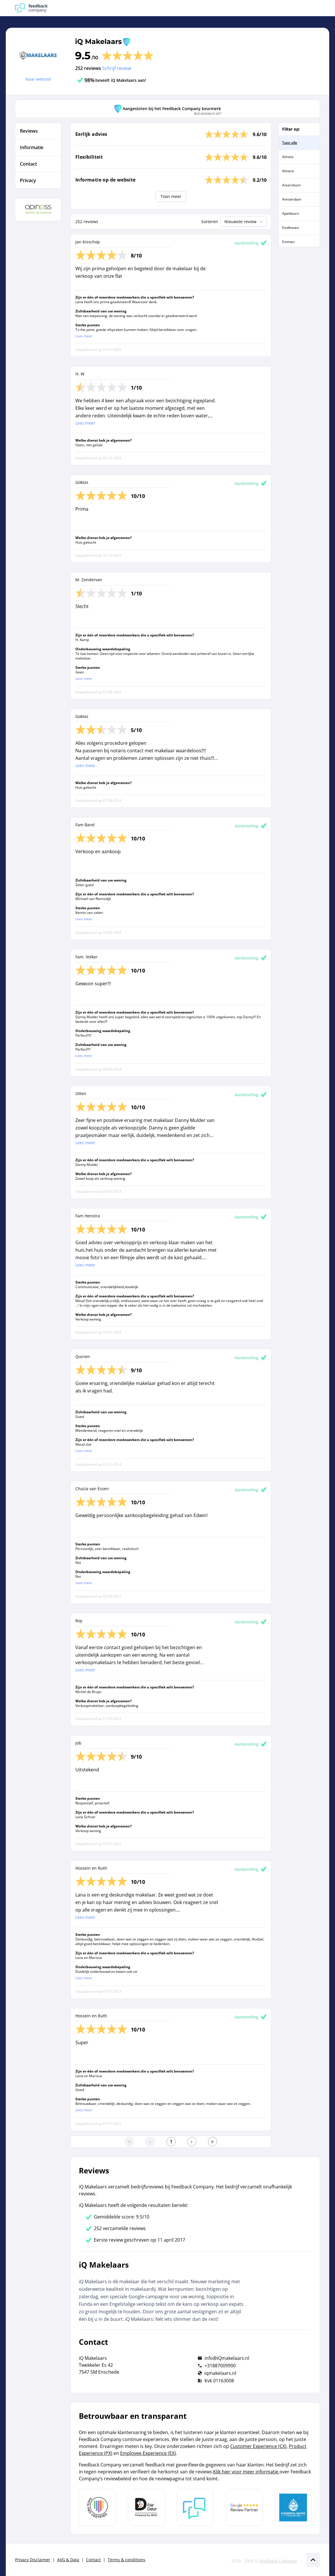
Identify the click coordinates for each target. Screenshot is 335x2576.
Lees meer (83, 336)
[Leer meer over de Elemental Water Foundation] (293, 2507)
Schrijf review (116, 68)
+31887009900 (220, 2365)
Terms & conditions (126, 2559)
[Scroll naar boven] (313, 2560)
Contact (93, 2559)
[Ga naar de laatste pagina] (212, 2141)
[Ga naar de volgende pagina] (191, 2141)
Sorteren (209, 221)
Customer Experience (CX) (258, 2446)
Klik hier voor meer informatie (246, 2471)
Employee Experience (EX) (148, 2453)
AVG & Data (68, 2559)
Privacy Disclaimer (32, 2559)
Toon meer (171, 196)
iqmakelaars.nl (220, 2373)
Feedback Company (278, 2561)
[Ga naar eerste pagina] (129, 2141)
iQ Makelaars (98, 41)
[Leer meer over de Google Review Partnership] (244, 2507)
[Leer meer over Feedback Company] (195, 2507)
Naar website (38, 79)
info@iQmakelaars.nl (226, 2358)
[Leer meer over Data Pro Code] (97, 2507)
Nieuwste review (244, 222)
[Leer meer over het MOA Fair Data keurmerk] (146, 2507)
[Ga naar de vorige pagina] (150, 2141)
